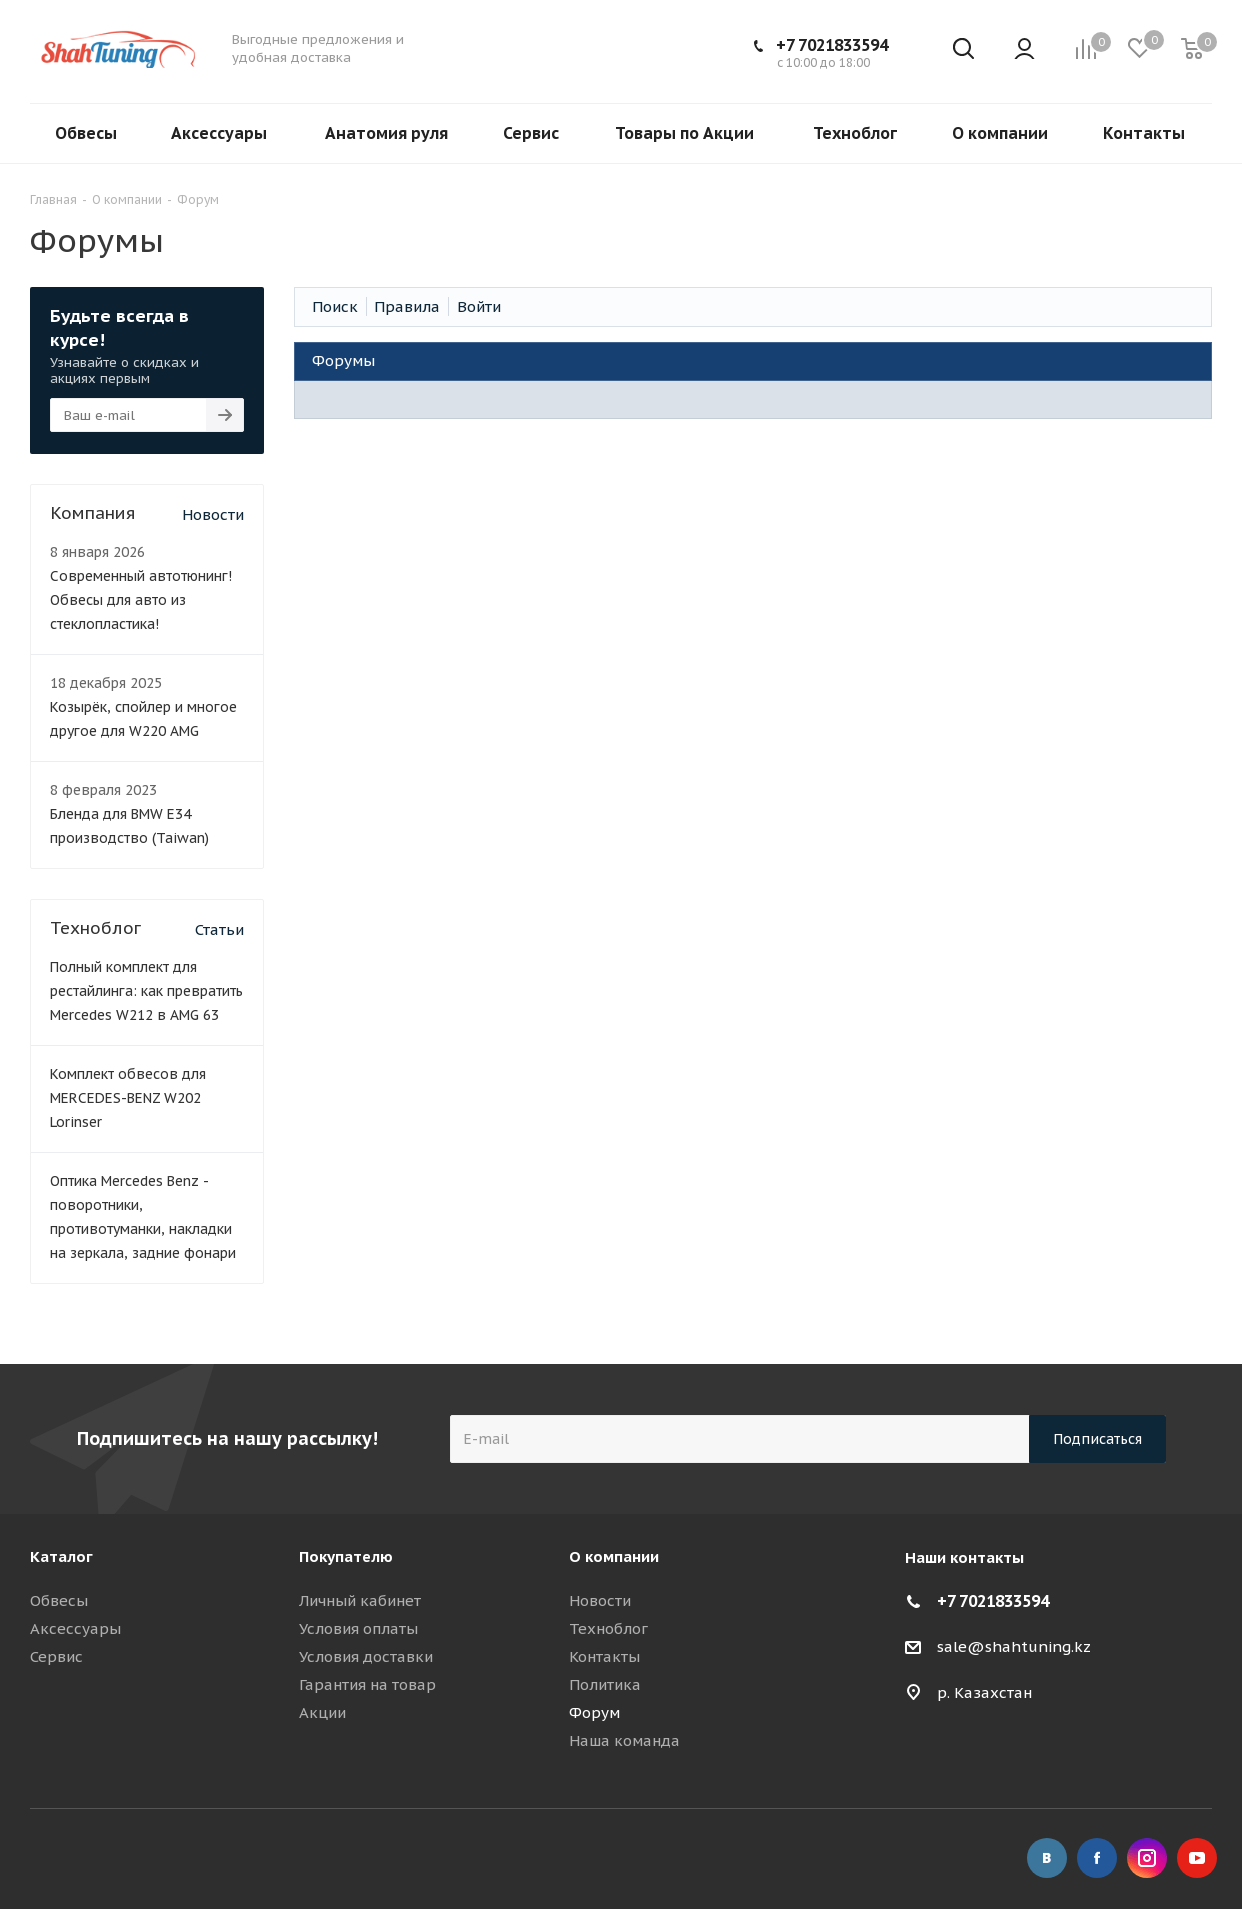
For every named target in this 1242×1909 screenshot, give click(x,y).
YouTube (1197, 1858)
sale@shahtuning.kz (1014, 1646)
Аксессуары (75, 1628)
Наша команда (624, 1740)
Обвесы (59, 1600)
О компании (614, 1556)
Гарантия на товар (367, 1684)
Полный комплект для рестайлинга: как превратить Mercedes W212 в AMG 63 (146, 991)
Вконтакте (1047, 1858)
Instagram (1147, 1858)
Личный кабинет (360, 1600)
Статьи (219, 929)
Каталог (61, 1556)
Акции (322, 1712)
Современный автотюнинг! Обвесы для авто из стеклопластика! (141, 600)
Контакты (604, 1656)
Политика (605, 1684)
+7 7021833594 (832, 45)
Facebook (1097, 1858)
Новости (213, 514)
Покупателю (346, 1556)
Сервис (56, 1656)
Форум (594, 1712)
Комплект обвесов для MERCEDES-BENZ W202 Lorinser (128, 1098)
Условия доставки (366, 1656)
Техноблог (608, 1628)
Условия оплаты (358, 1628)
